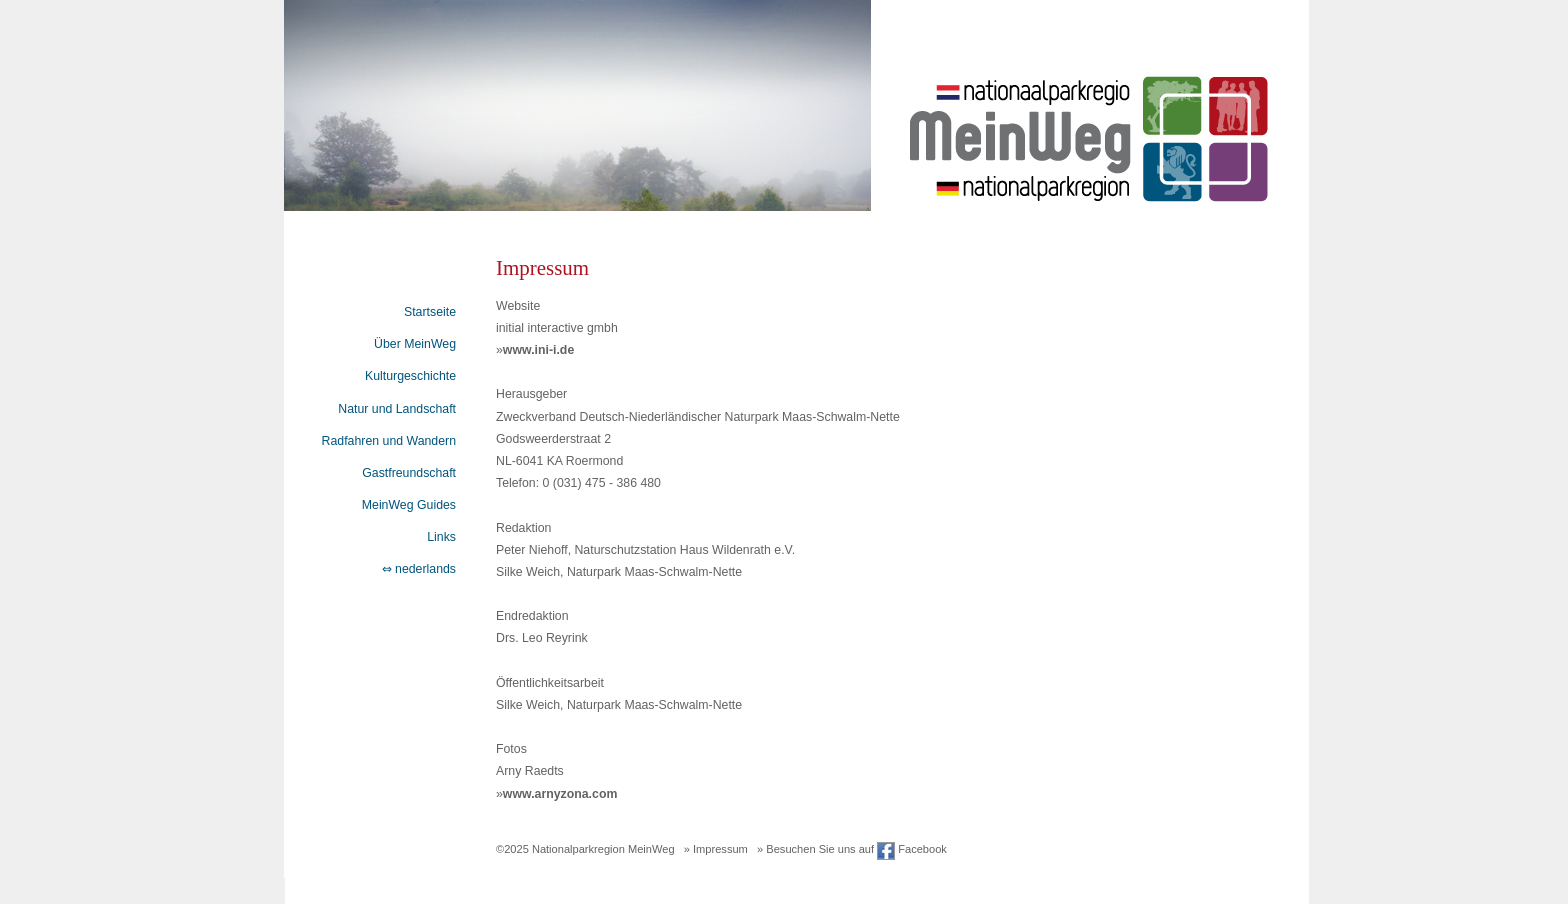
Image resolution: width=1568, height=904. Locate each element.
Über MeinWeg (415, 344)
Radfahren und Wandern (389, 441)
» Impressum (716, 849)
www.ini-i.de (538, 350)
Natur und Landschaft (397, 409)
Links (441, 537)
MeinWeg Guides (409, 505)
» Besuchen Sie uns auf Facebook (852, 849)
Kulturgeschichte (410, 376)
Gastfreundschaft (409, 473)
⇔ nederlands (419, 569)
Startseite (430, 312)
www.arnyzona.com (560, 794)
